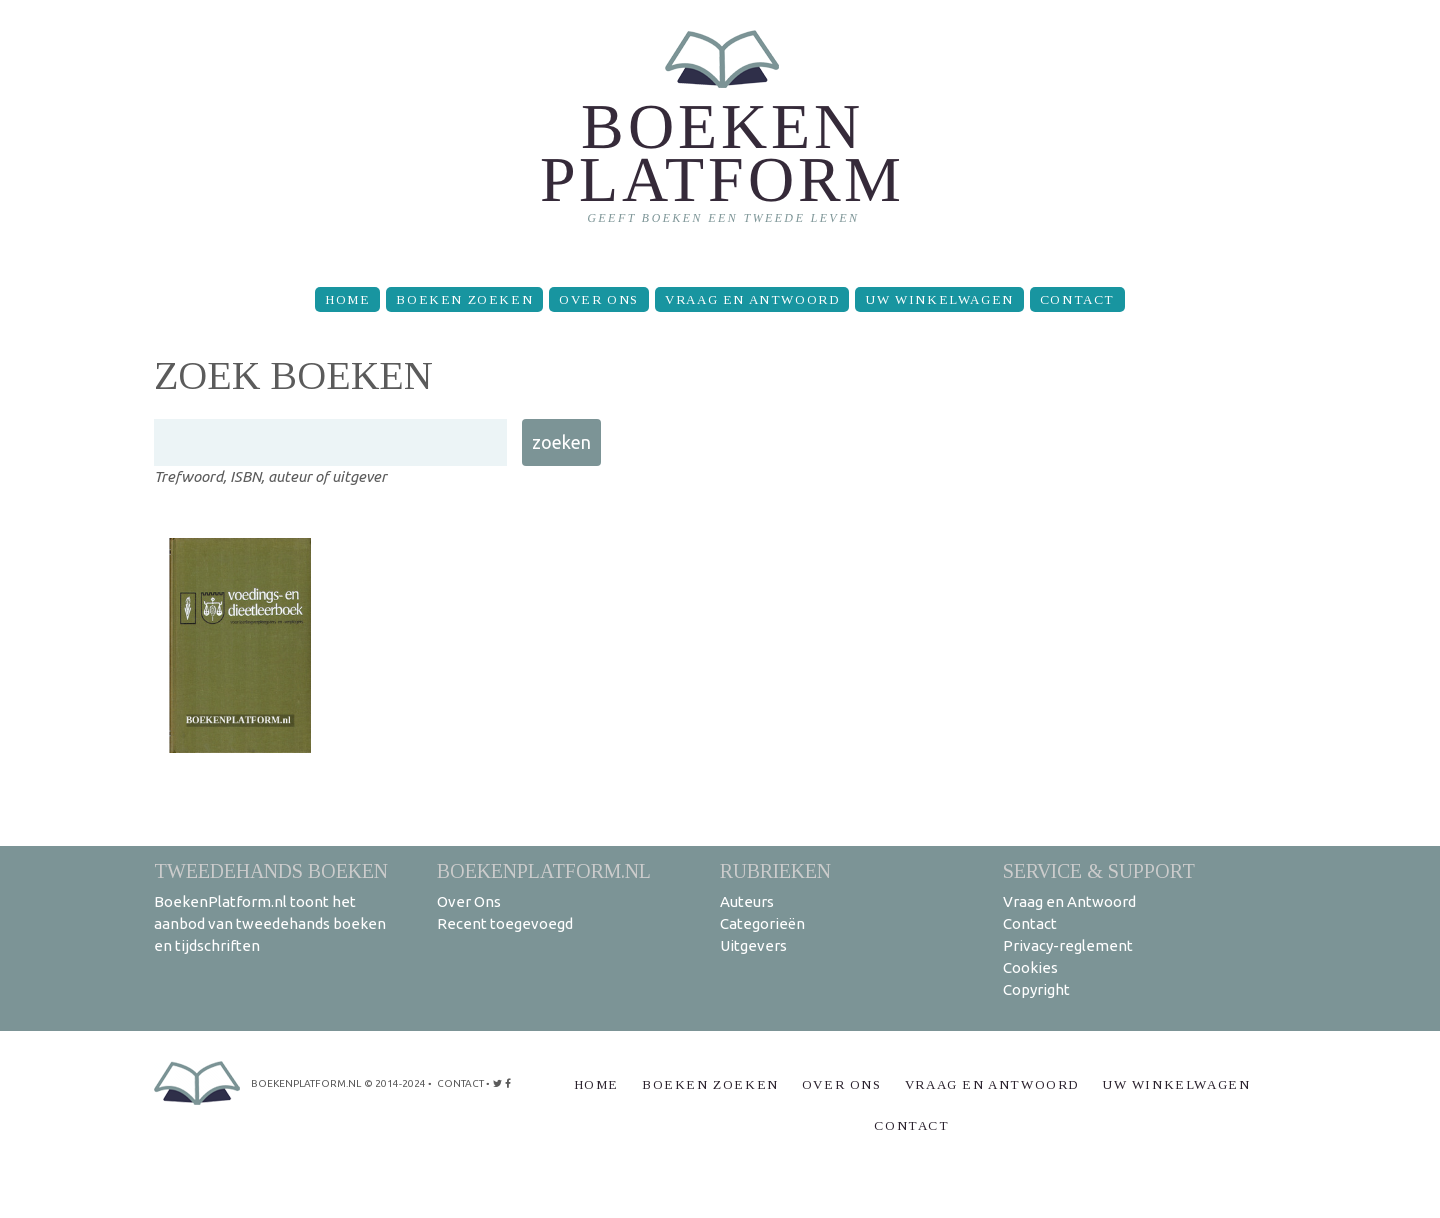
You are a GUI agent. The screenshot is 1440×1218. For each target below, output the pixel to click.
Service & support (1099, 870)
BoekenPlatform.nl (544, 870)
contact (460, 1083)
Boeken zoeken (464, 299)
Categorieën (762, 923)
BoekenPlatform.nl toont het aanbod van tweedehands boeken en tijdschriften (270, 923)
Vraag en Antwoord (752, 299)
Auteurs (747, 901)
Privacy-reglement (1068, 945)
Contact (1077, 299)
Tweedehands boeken (271, 870)
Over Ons (599, 299)
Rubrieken (775, 870)
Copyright (1036, 989)
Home (347, 299)
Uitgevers (753, 945)
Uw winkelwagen (939, 299)
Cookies (1030, 967)
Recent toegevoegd (505, 923)
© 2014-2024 (395, 1083)
